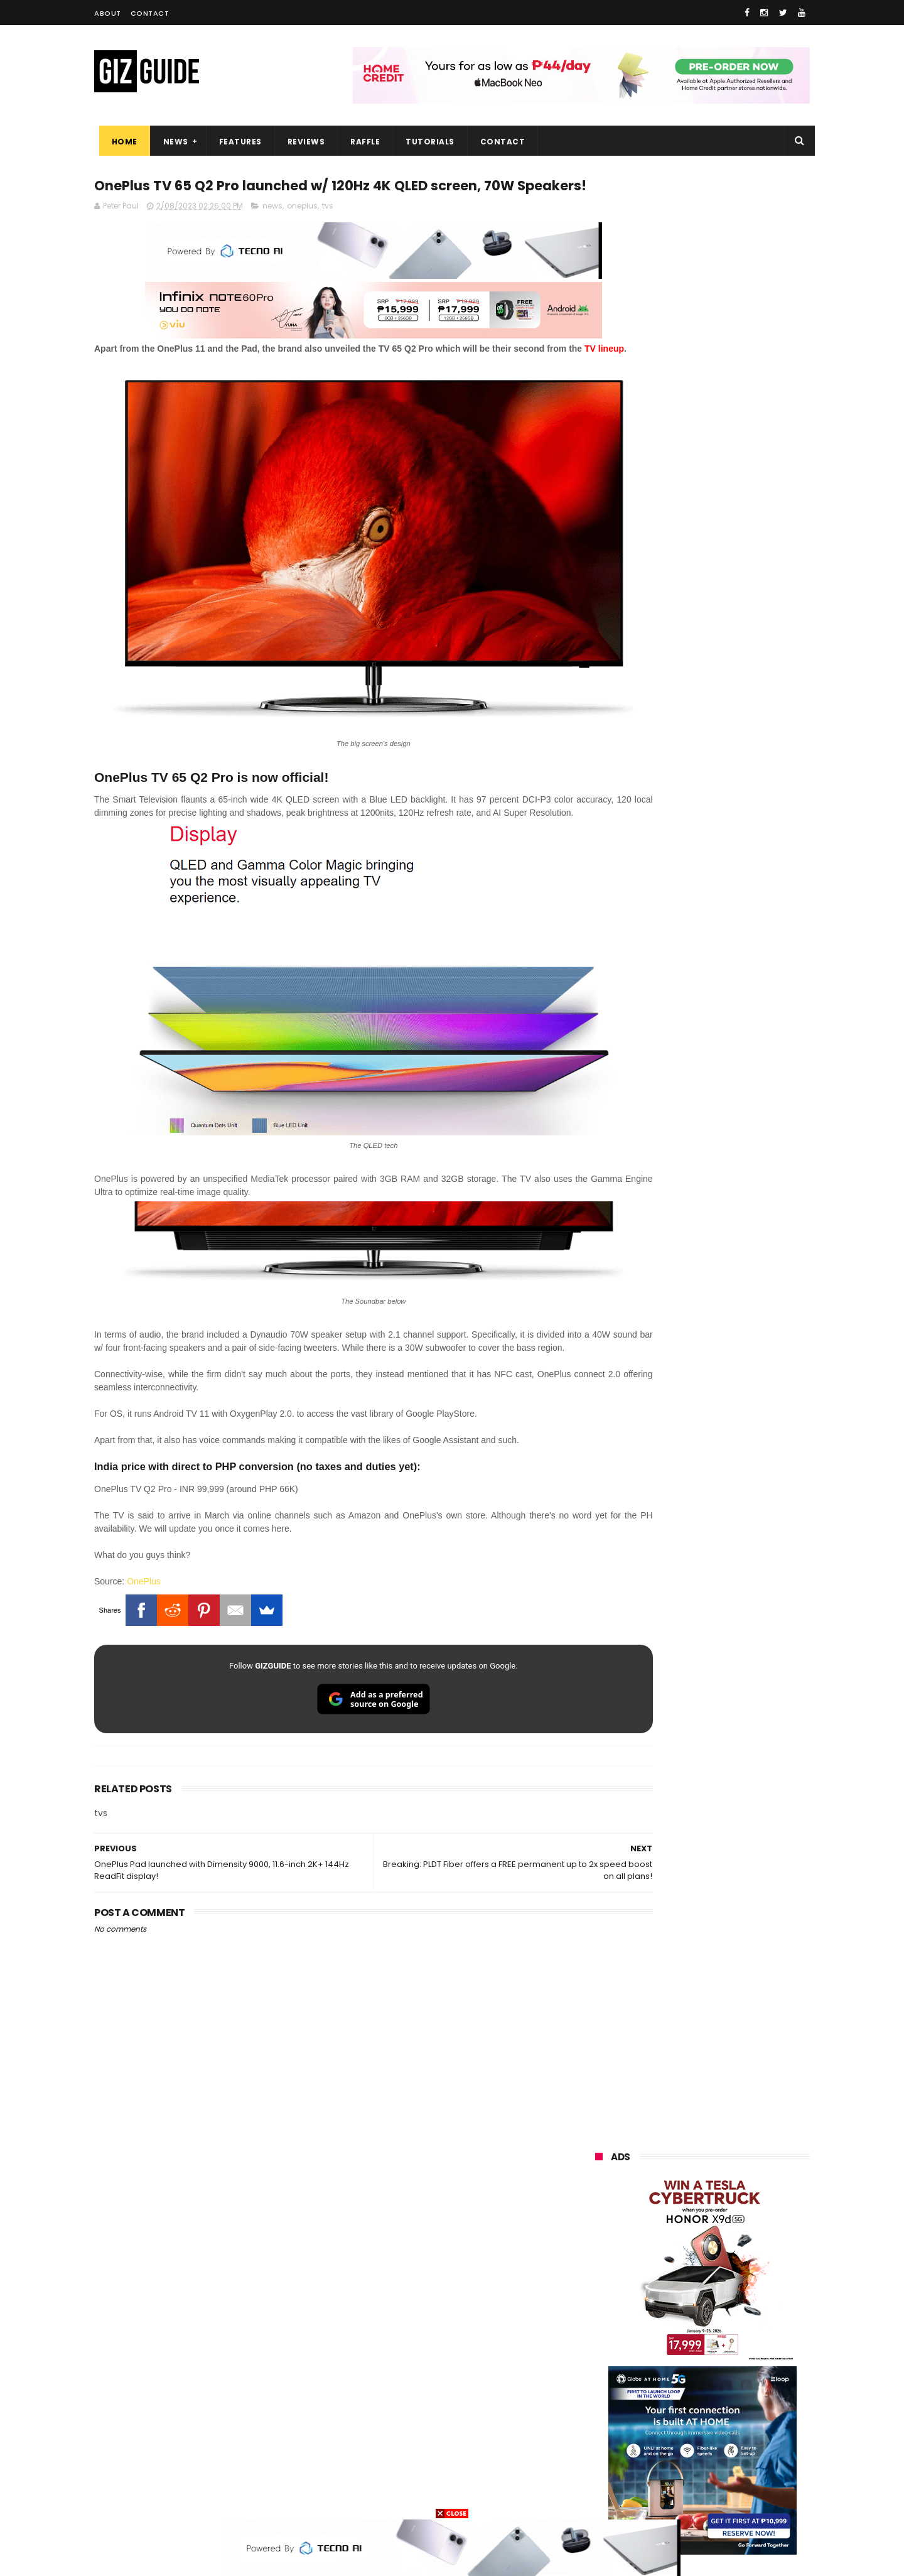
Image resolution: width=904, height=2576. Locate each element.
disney (600, 2472)
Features (235, 141)
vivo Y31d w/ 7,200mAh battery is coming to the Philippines (731, 1468)
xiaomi (670, 2240)
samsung (687, 2217)
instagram (608, 2449)
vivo (740, 2240)
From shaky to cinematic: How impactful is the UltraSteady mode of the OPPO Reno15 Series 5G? (735, 1169)
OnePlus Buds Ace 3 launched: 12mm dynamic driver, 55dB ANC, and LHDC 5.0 (735, 1105)
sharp (734, 2356)
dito (657, 2333)
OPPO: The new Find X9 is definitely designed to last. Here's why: (687, 651)
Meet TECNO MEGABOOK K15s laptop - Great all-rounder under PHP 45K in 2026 (727, 1531)
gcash (719, 2333)
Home (119, 141)
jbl (664, 2426)
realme (601, 2263)
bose (723, 2496)
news (272, 230)
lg (728, 2286)
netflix (600, 2379)
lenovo (601, 2310)
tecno (674, 2310)
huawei (602, 2217)
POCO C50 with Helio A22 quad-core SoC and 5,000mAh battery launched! (735, 1228)
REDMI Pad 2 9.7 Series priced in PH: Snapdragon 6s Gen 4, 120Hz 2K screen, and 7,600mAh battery (734, 1595)
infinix (668, 2286)
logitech (604, 2426)
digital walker (613, 2403)
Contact (150, 13)
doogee (696, 2403)
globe (599, 2286)
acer (596, 2333)
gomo (744, 2449)
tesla (598, 2496)
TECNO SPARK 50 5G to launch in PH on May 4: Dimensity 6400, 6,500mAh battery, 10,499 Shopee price (734, 1415)
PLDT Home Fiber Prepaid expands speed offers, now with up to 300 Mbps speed (734, 1351)
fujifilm (665, 2356)
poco (597, 2356)
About (107, 13)
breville (661, 2496)
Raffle (360, 141)
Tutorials (425, 141)
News (170, 141)
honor (673, 2263)
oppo (598, 2240)
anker (680, 2449)
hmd (664, 2472)
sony (741, 2310)
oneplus (302, 230)
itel (726, 2379)
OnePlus (144, 1571)
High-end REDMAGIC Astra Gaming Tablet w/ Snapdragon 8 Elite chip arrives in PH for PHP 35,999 (733, 1292)
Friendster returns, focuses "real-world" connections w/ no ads (733, 1048)
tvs (327, 230)
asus (741, 2263)
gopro (727, 2472)
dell (718, 2426)
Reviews (301, 141)
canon (666, 2379)
